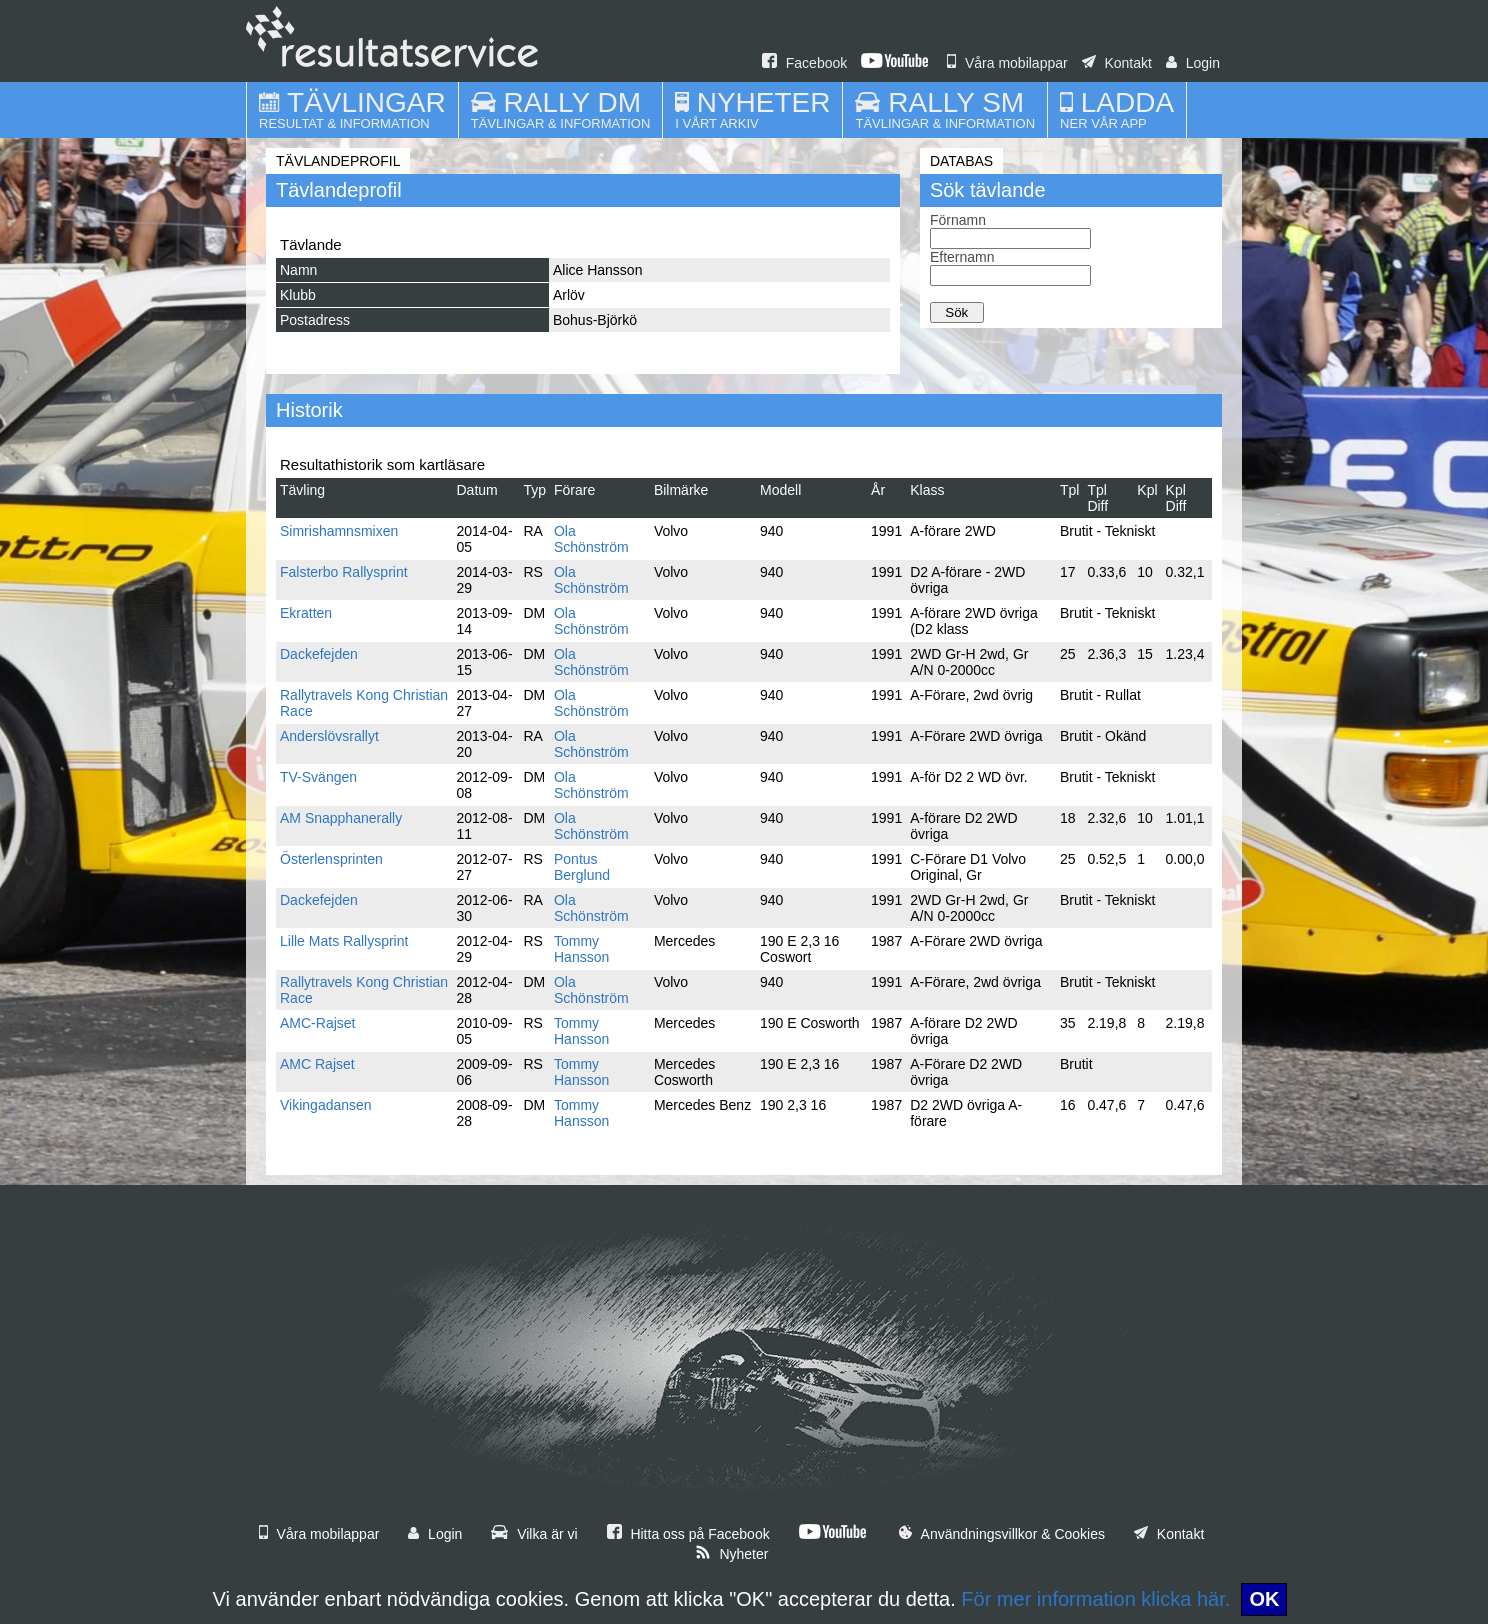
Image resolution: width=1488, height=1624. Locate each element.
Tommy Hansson (581, 949)
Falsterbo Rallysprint (344, 572)
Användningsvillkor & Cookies (1002, 1534)
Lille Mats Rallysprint (344, 941)
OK (1264, 1599)
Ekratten (306, 613)
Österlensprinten (331, 859)
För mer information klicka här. (1095, 1599)
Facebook (804, 63)
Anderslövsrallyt (329, 736)
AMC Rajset (317, 1064)
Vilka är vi (534, 1534)
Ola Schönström (591, 539)
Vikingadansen (326, 1105)
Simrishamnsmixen (339, 531)
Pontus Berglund (582, 867)
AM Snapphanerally (341, 818)
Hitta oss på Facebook (688, 1534)
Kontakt (1117, 63)
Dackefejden (319, 654)
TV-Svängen (318, 777)
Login (1193, 63)
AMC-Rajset (317, 1023)
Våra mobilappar (1007, 63)
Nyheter (732, 1554)
